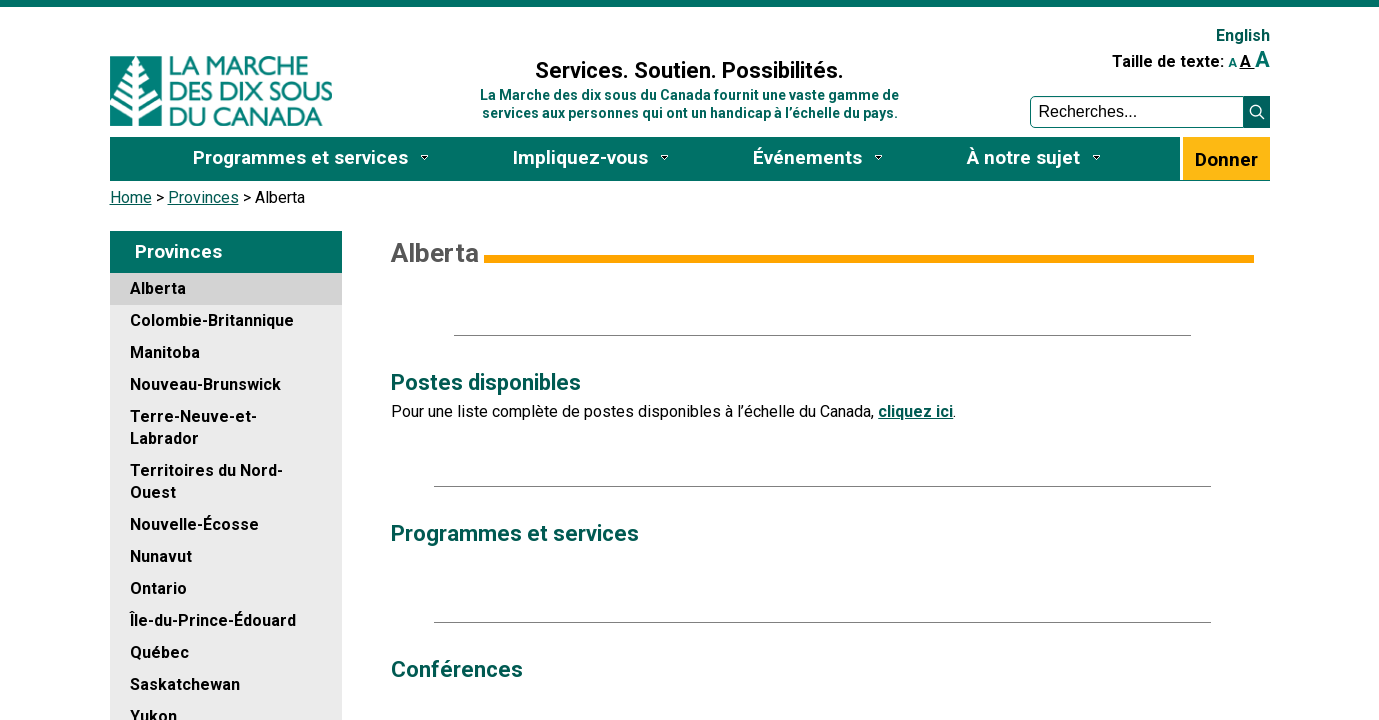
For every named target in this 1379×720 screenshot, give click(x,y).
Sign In (443, 26)
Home (131, 197)
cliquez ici (915, 411)
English (1243, 35)
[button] (1257, 112)
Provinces (203, 197)
